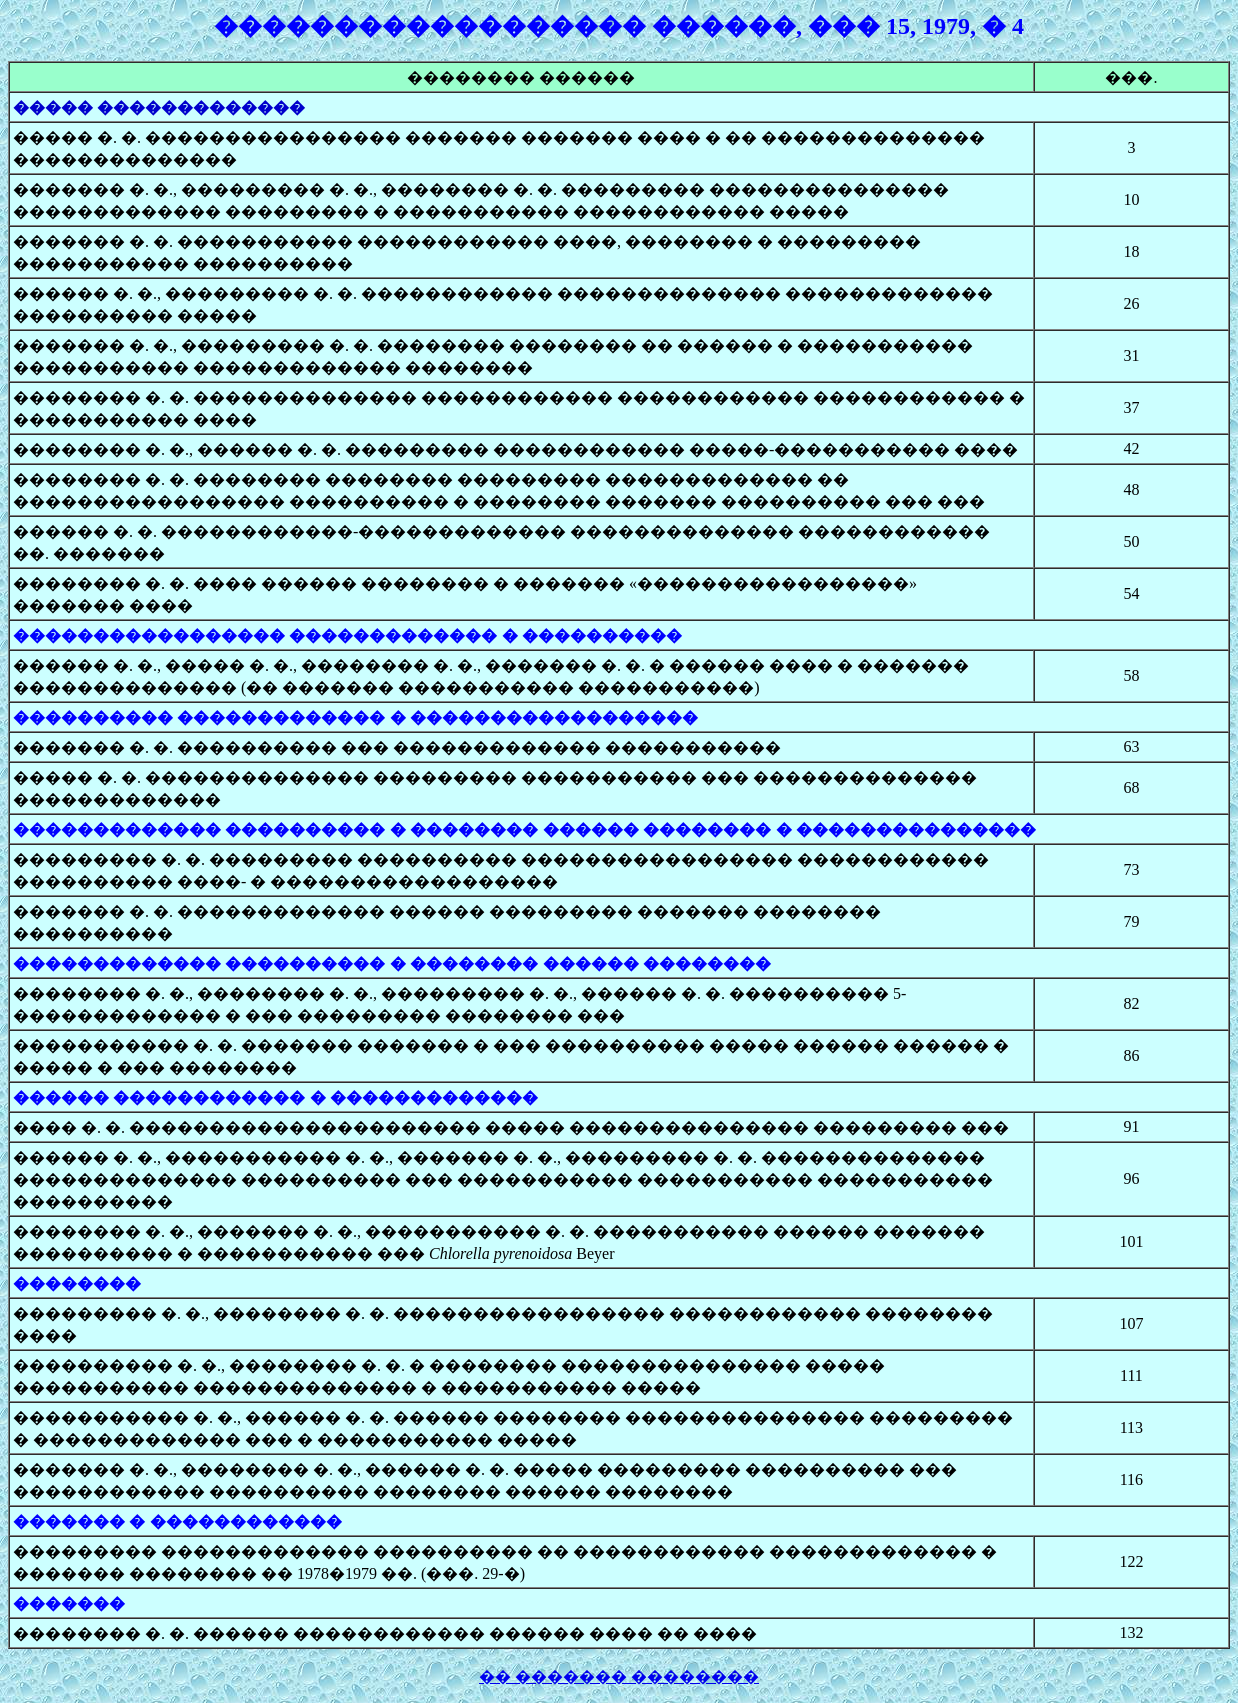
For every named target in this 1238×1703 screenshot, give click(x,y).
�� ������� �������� (619, 1676)
